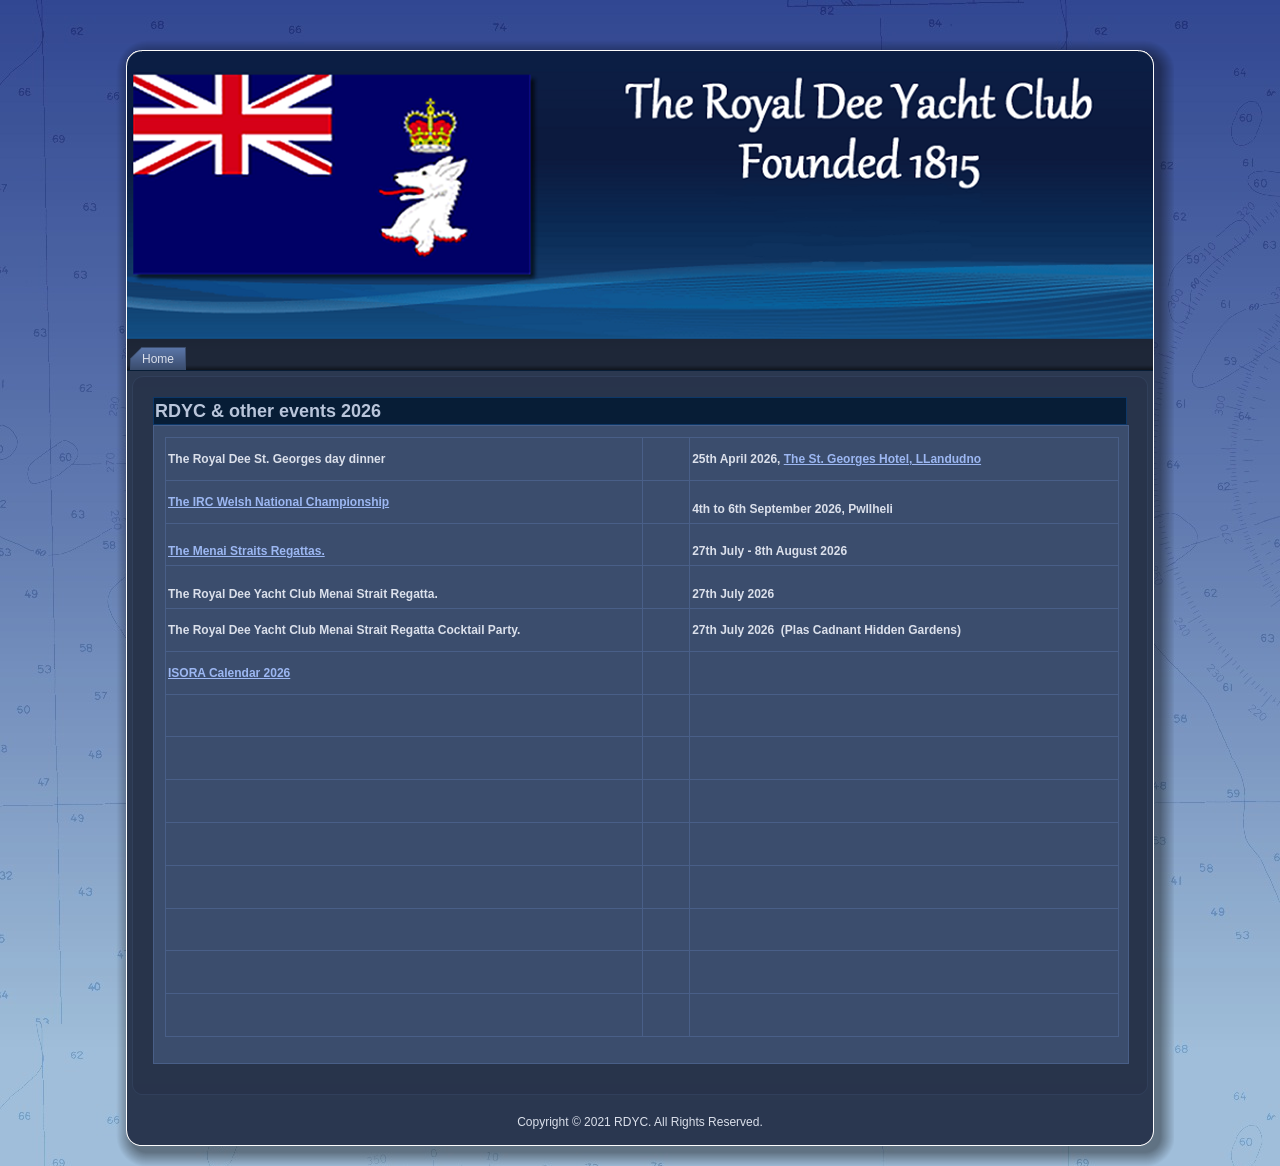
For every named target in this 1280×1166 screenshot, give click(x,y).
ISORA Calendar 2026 (229, 673)
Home (158, 359)
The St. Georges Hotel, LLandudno (882, 459)
